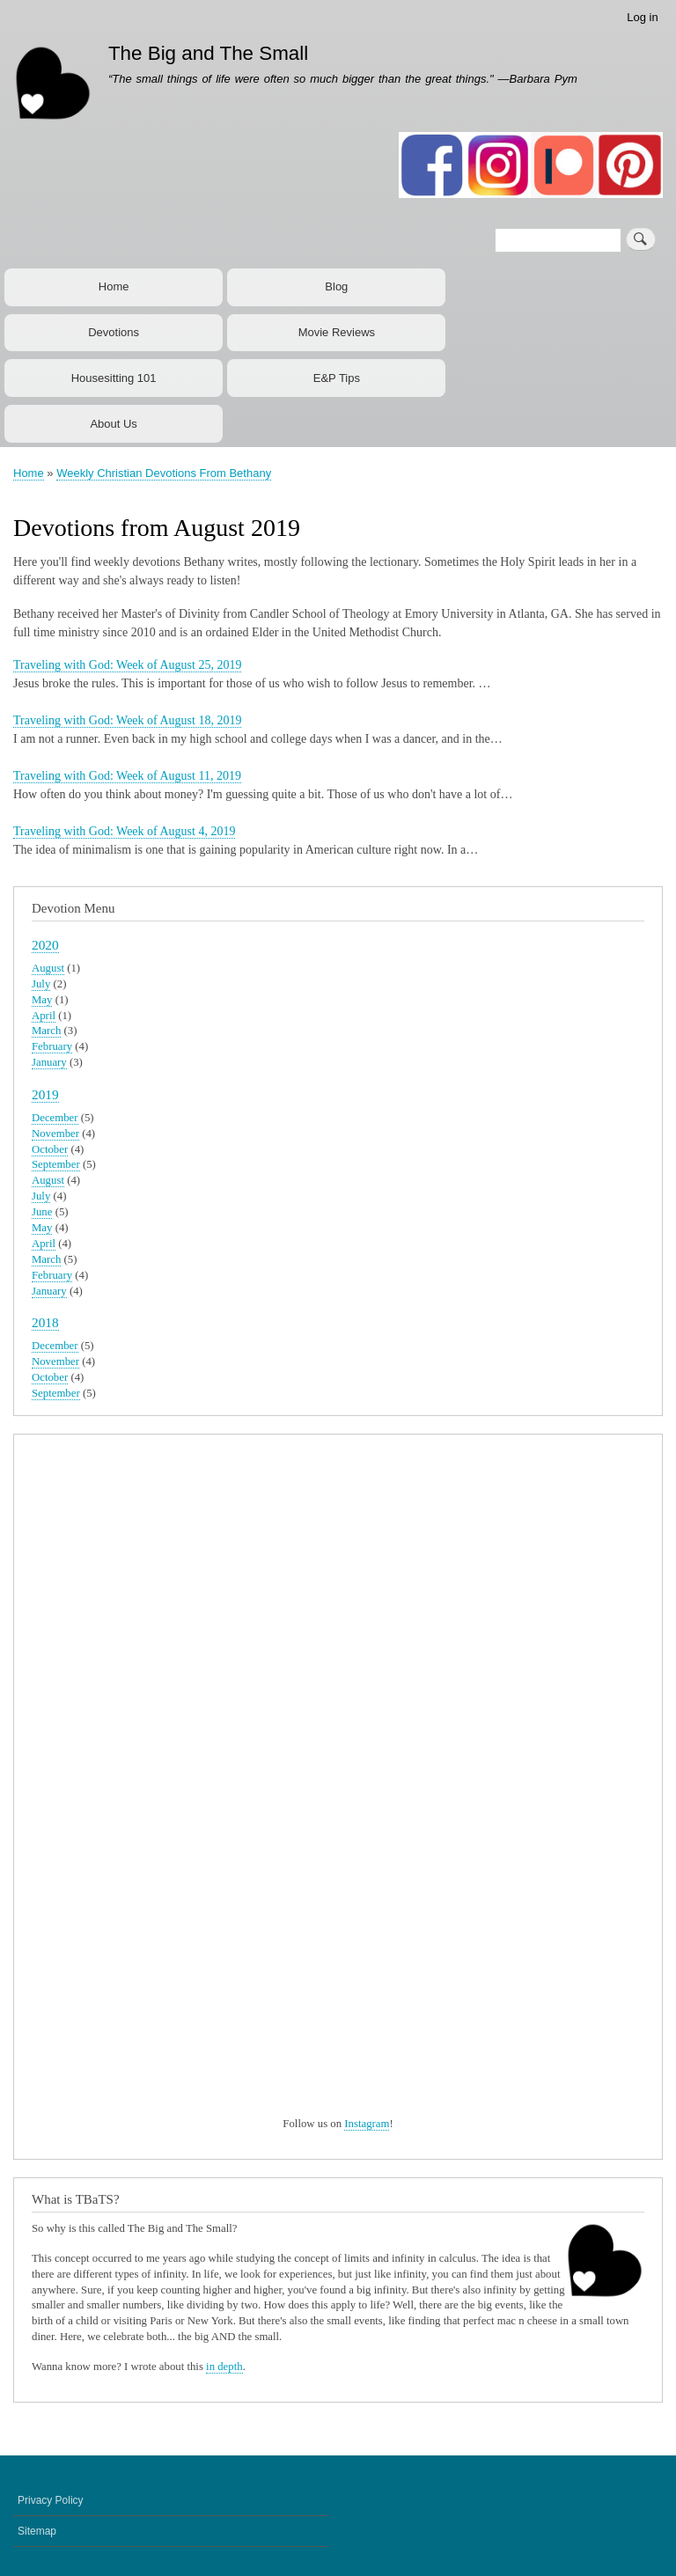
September (56, 1164)
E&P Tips (336, 378)
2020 (45, 944)
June (42, 1212)
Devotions (113, 332)
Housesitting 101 (114, 378)
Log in (642, 17)
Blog (336, 286)
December (55, 1118)
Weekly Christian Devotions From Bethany (163, 473)
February (52, 1046)
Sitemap (37, 2531)
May (42, 1000)
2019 (45, 1094)
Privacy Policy (51, 2500)
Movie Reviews (336, 332)
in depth (224, 2366)
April (43, 1015)
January (49, 1062)
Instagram (366, 2123)
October (50, 1149)
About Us (113, 423)
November (55, 1133)
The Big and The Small (208, 53)
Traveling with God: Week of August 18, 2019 (127, 720)
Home (114, 286)
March (46, 1030)
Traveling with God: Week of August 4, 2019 (124, 831)
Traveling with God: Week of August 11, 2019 (127, 775)
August (48, 968)
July (41, 984)
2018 (45, 1322)
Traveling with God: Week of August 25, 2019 (127, 665)
